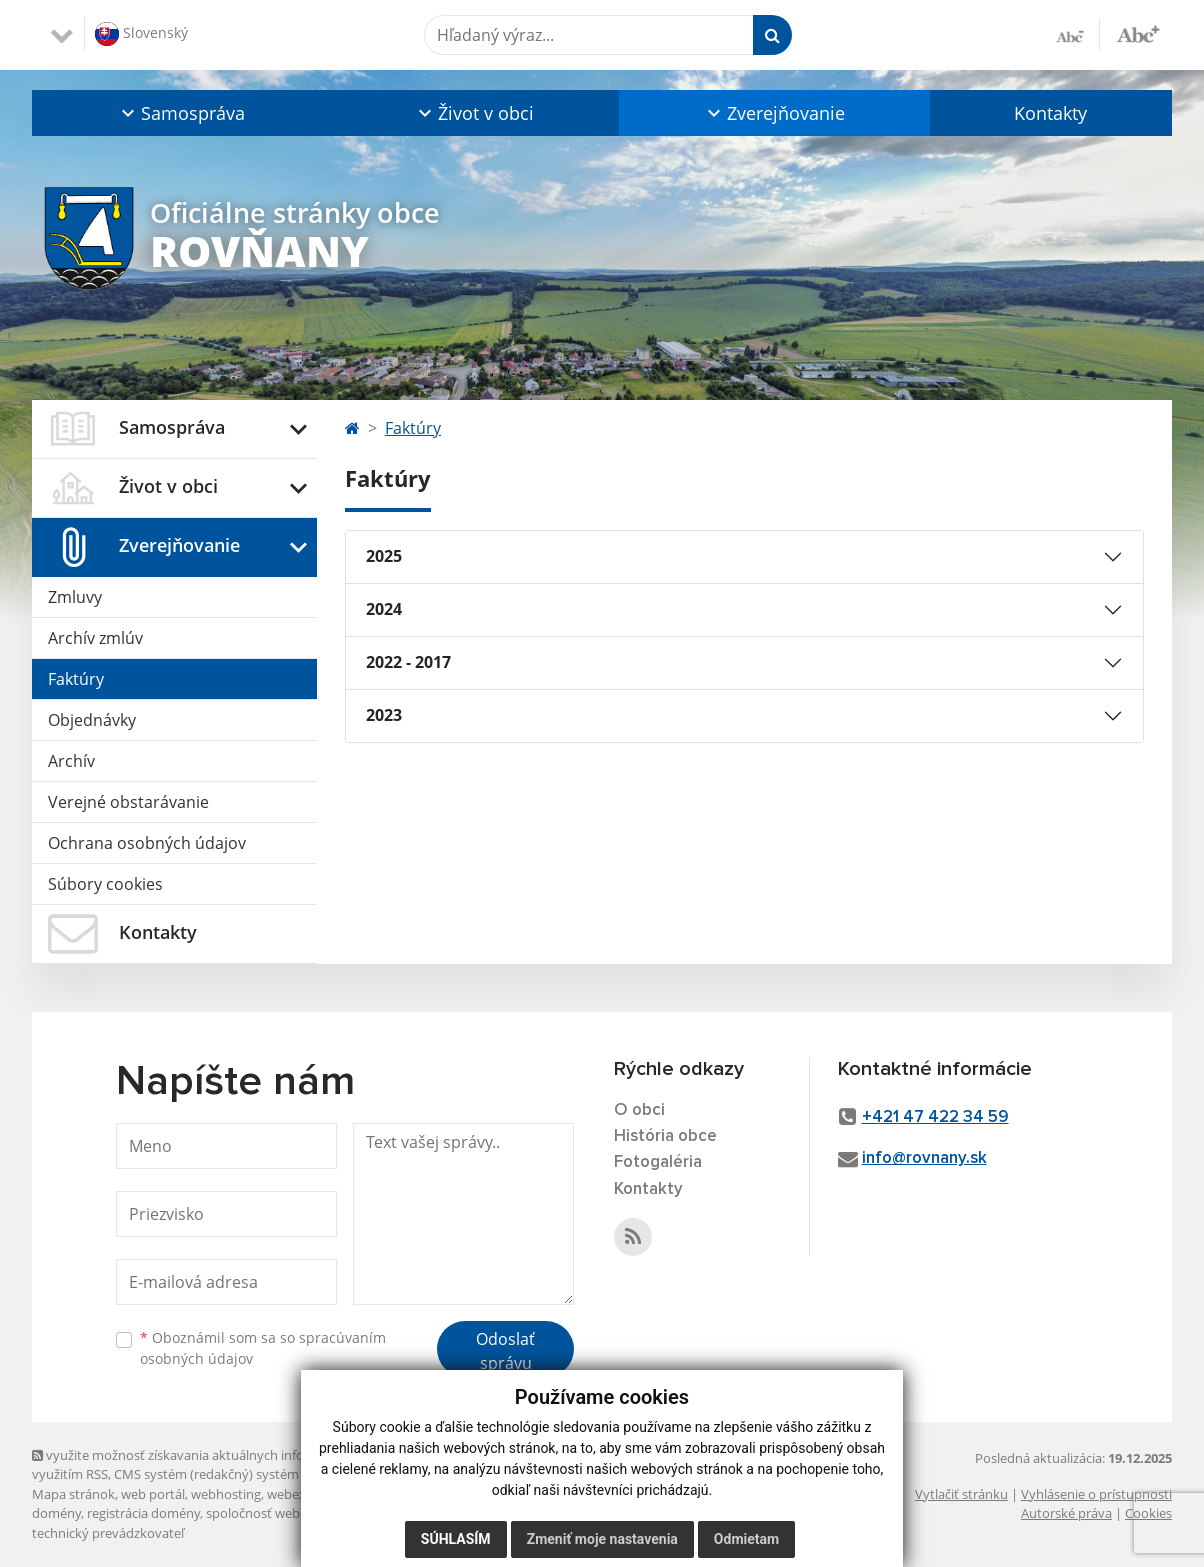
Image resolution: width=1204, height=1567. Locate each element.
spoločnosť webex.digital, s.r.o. (296, 1513)
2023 (384, 715)
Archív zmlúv (95, 638)
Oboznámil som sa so (263, 1348)
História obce (665, 1136)
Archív (71, 761)
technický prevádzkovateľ (108, 1533)
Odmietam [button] (746, 1539)
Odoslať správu (505, 1351)
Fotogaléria (658, 1162)
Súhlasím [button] (456, 1539)
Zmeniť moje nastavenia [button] (602, 1539)
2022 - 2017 (408, 662)
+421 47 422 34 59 (935, 1117)
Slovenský (141, 34)
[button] (180, 113)
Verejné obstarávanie (128, 802)
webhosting (226, 1494)
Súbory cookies (105, 884)
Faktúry (76, 679)
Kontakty (1050, 113)
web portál (153, 1494)
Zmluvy (75, 597)
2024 (384, 609)
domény (56, 1513)
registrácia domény (143, 1513)
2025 (384, 556)
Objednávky (92, 720)
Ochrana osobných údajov (147, 843)
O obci (639, 1110)
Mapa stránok (73, 1494)
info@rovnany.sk (924, 1158)
